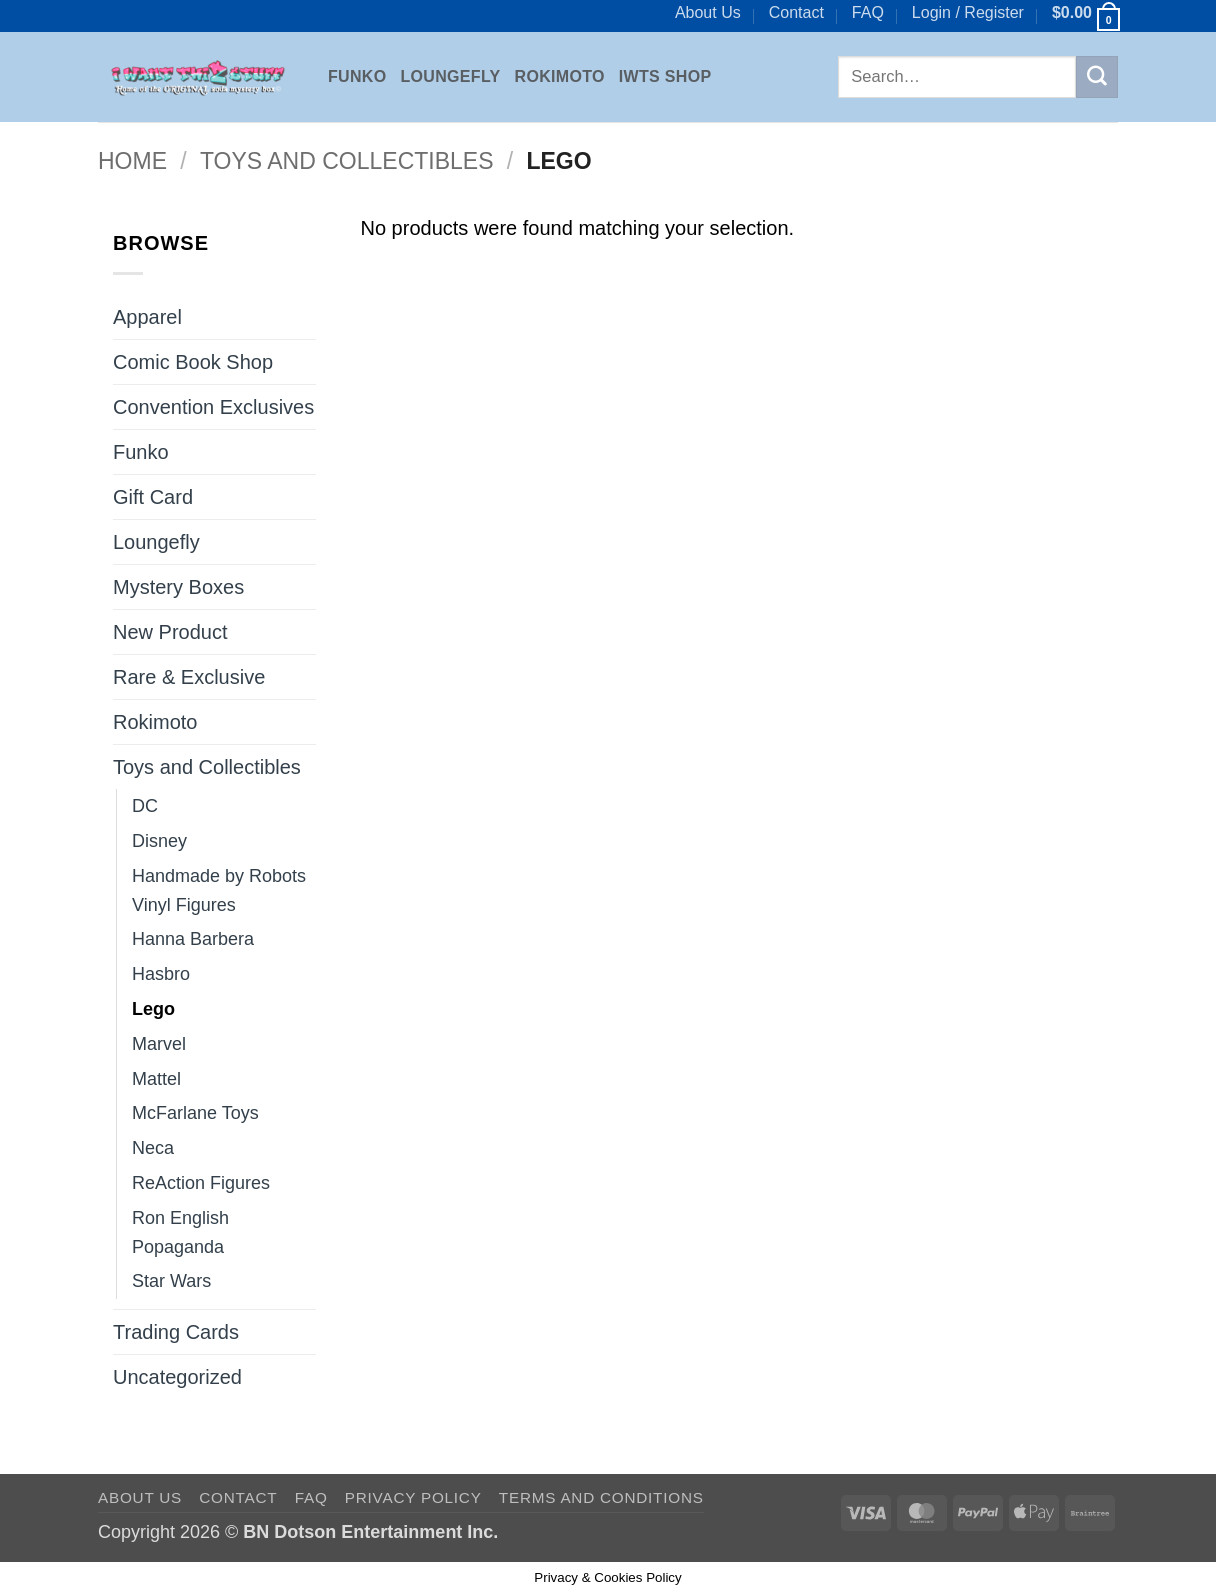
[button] (968, 13)
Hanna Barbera (193, 939)
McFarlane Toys (195, 1113)
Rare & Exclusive (189, 677)
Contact (796, 12)
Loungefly (450, 76)
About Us (708, 12)
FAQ (868, 12)
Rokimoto (560, 76)
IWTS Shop (665, 76)
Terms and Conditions (601, 1497)
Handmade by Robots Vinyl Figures (219, 890)
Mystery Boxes (178, 587)
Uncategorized (177, 1377)
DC (145, 806)
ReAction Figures (201, 1183)
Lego (153, 1009)
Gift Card (153, 497)
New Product (170, 632)
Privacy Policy (413, 1497)
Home (132, 161)
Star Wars (171, 1281)
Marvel (159, 1044)
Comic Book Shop (193, 362)
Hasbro (161, 974)
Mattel (156, 1079)
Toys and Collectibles (347, 161)
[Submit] (1097, 77)
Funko (357, 76)
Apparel (147, 317)
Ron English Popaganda (180, 1232)
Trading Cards (176, 1332)
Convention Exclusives (213, 407)
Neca (153, 1148)
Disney (159, 841)
